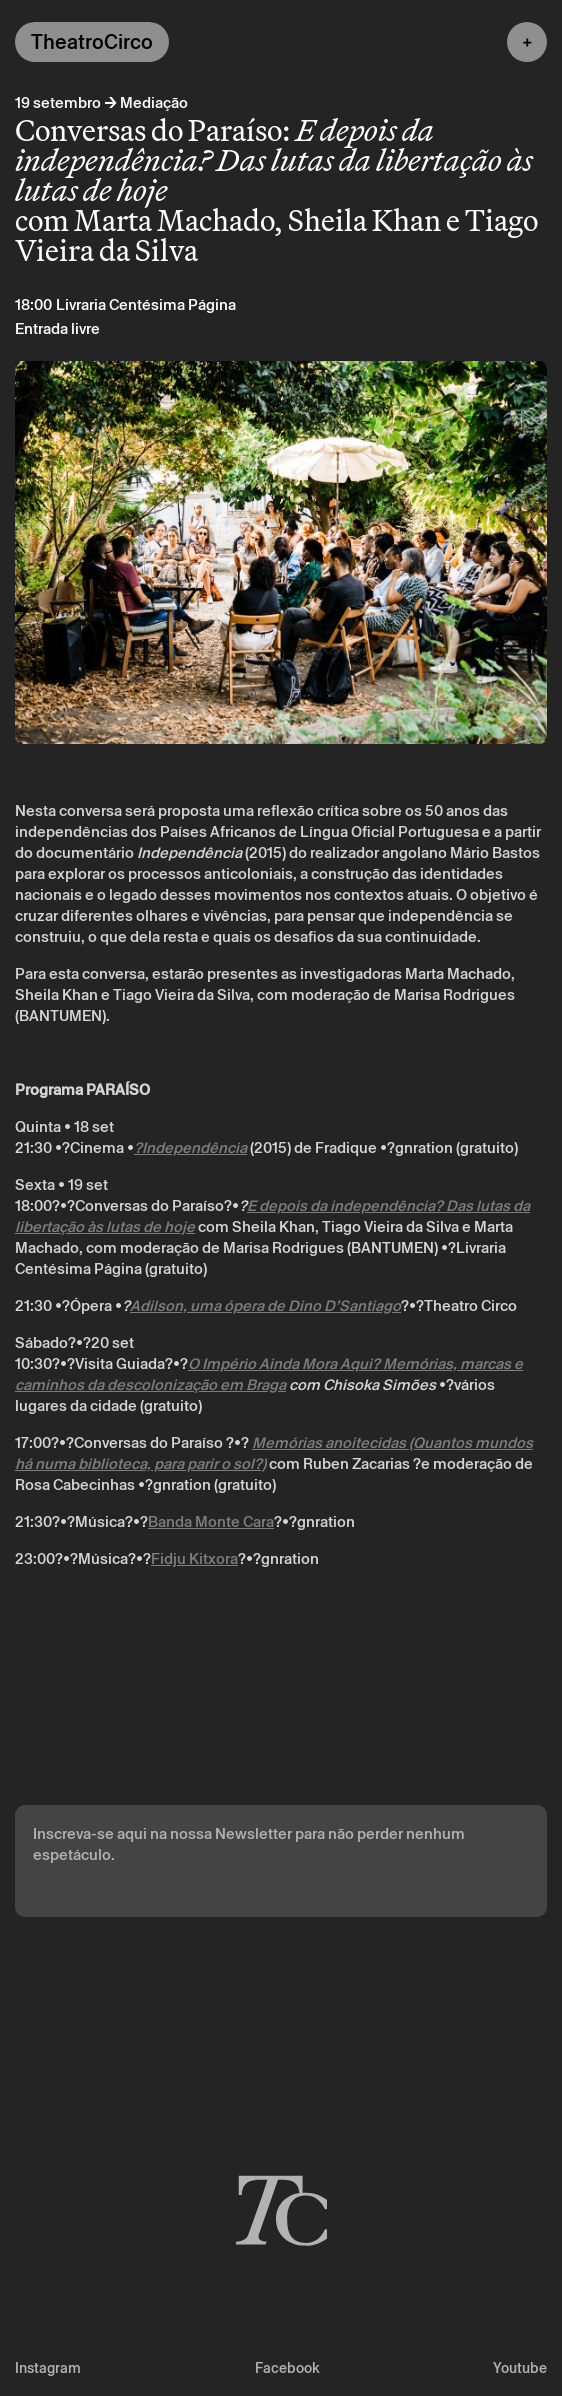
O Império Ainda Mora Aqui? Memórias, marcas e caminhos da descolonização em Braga (269, 1374)
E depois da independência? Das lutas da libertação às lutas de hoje (272, 1216)
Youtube (520, 2368)
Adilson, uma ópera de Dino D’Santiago (265, 1305)
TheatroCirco (92, 42)
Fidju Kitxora (194, 1558)
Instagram (48, 2368)
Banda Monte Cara (211, 1521)
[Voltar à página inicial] (281, 2208)
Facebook (287, 2368)
